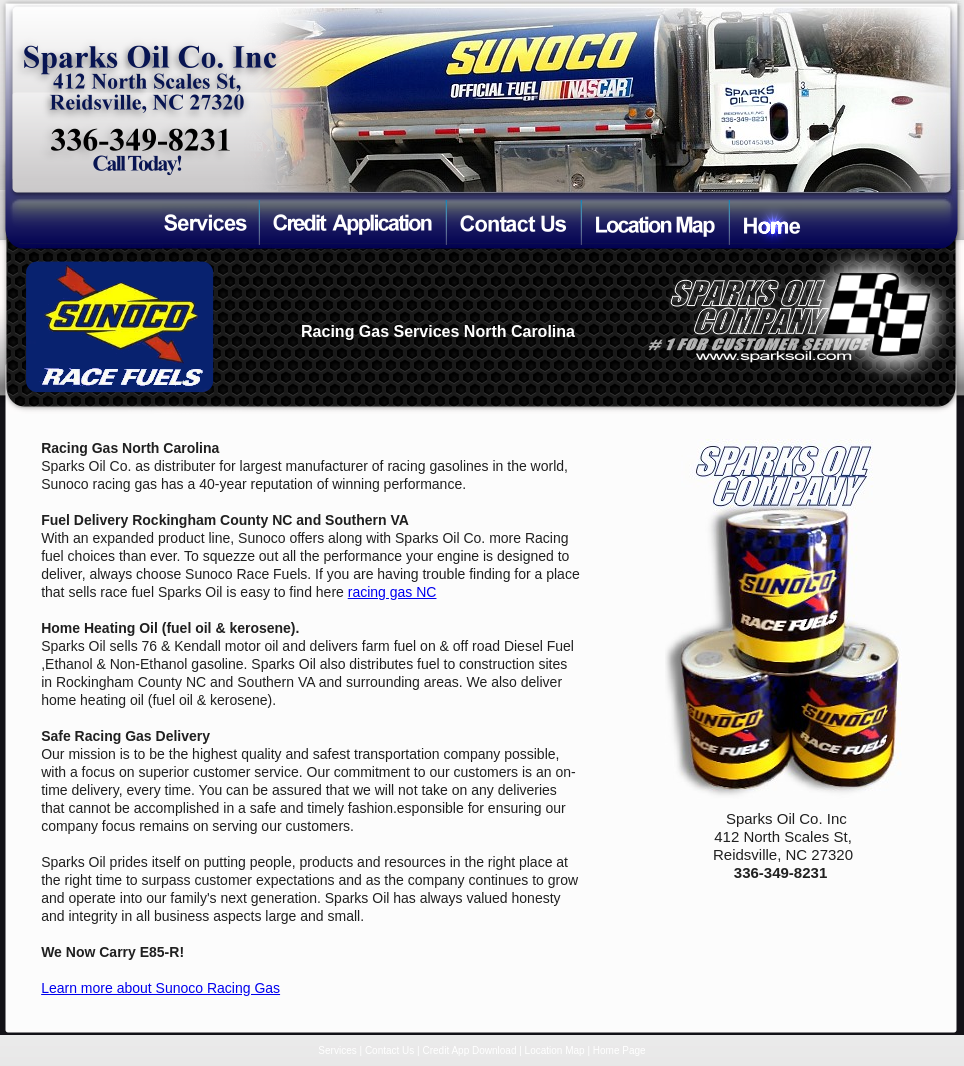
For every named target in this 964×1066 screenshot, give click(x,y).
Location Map (555, 1050)
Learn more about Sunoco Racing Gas (160, 988)
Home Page (619, 1050)
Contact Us (389, 1050)
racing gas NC (392, 592)
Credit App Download (470, 1050)
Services (337, 1050)
